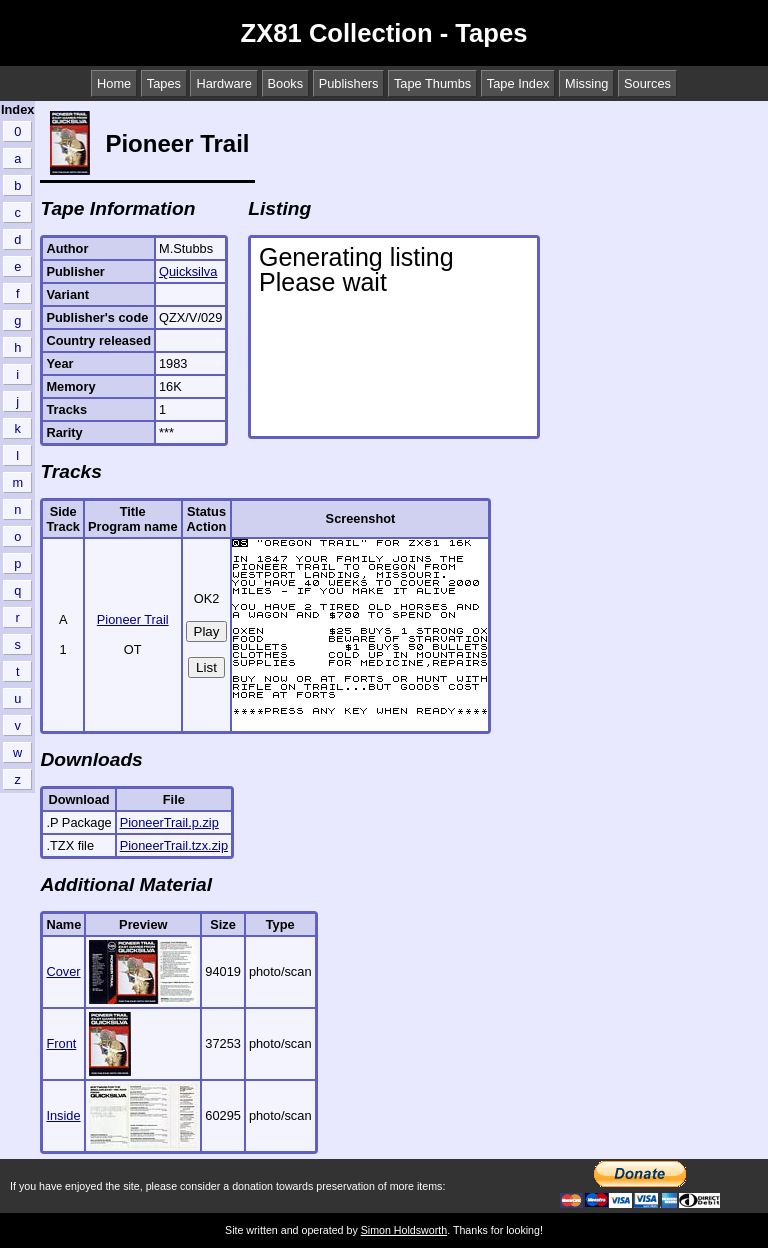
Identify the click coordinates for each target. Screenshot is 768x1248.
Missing (586, 83)
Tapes (164, 83)
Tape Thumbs (432, 83)
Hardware (223, 83)
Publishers (349, 83)
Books (286, 83)
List (206, 667)
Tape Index (518, 83)
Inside (63, 1115)
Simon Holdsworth (404, 1230)
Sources (647, 83)
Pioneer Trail (133, 619)
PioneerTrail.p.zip (169, 822)
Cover (63, 971)
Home (114, 83)
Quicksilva (188, 271)
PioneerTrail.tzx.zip (174, 845)
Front (61, 1043)
